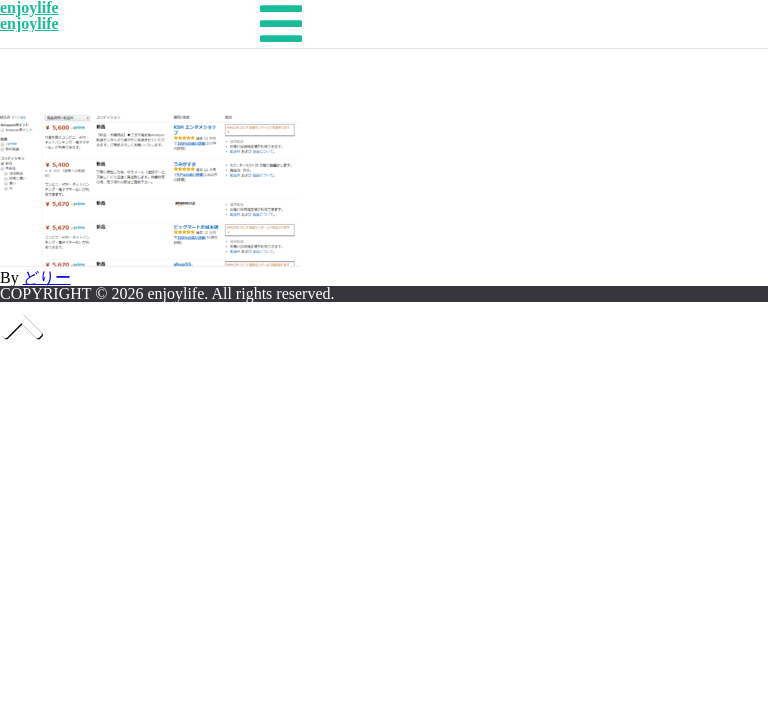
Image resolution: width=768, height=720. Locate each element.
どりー (47, 277)
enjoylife (29, 23)
